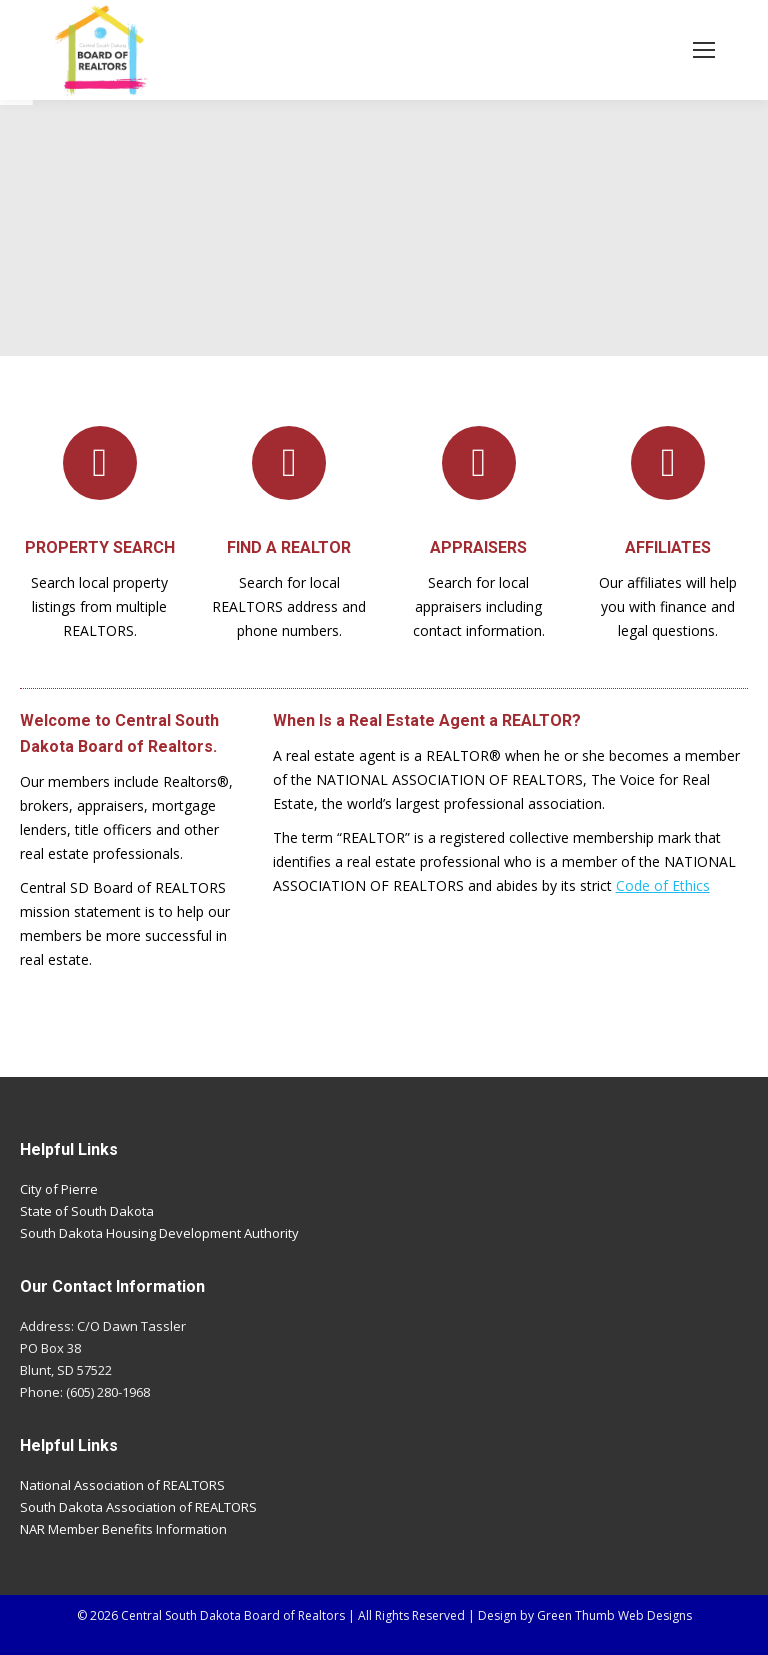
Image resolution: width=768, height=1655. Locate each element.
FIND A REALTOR (289, 547)
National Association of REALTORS (122, 1485)
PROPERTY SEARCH (100, 547)
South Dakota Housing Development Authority (159, 1233)
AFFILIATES (668, 547)
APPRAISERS (478, 547)
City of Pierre (59, 1189)
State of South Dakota (87, 1211)
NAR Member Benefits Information (123, 1529)
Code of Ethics (663, 885)
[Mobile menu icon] (704, 50)
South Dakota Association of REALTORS (138, 1507)
